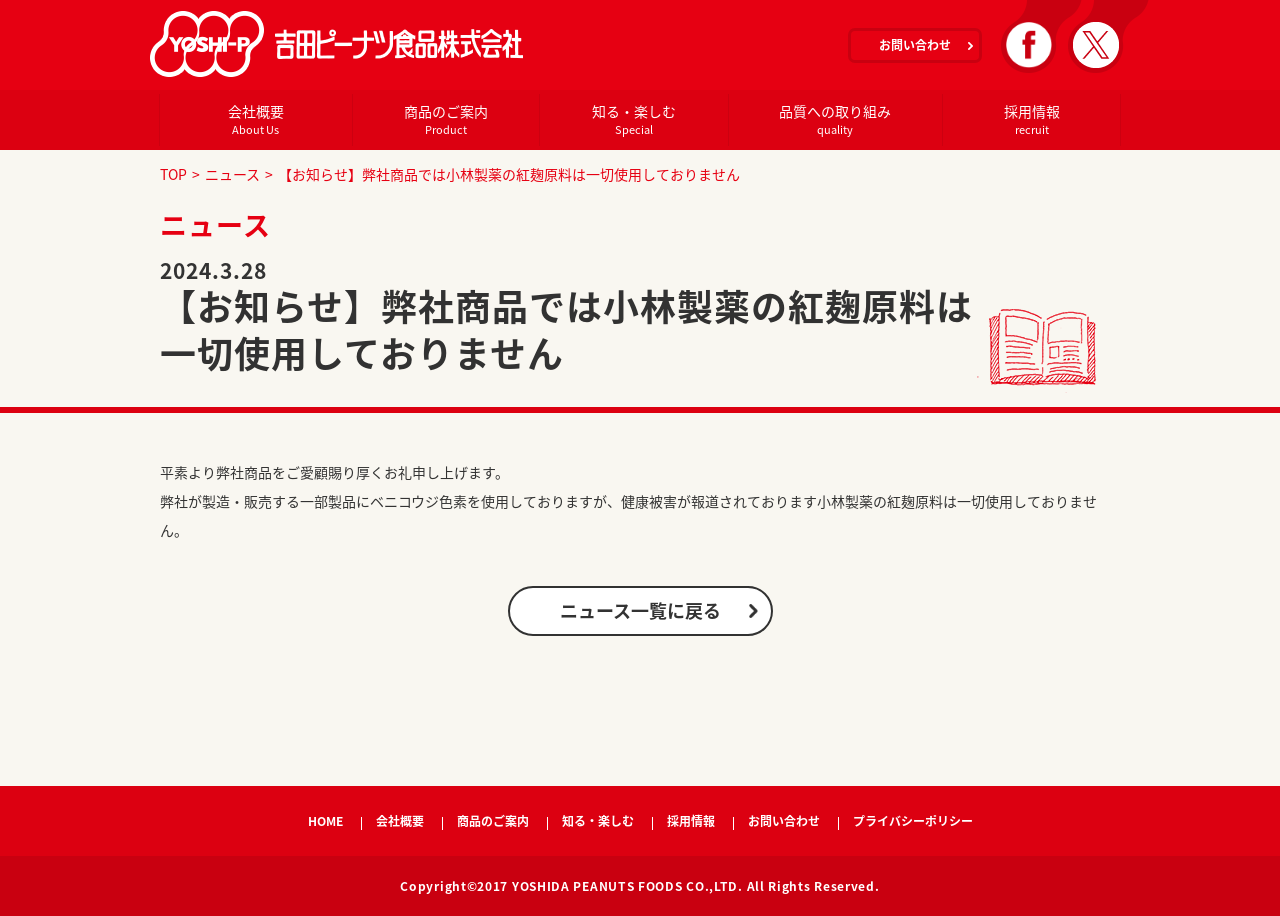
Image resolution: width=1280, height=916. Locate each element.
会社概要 (255, 119)
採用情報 (1031, 119)
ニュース (232, 174)
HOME (325, 821)
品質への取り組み (835, 119)
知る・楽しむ (633, 119)
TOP (173, 174)
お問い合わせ (915, 45)
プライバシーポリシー (913, 821)
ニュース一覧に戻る (640, 610)
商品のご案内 (445, 119)
